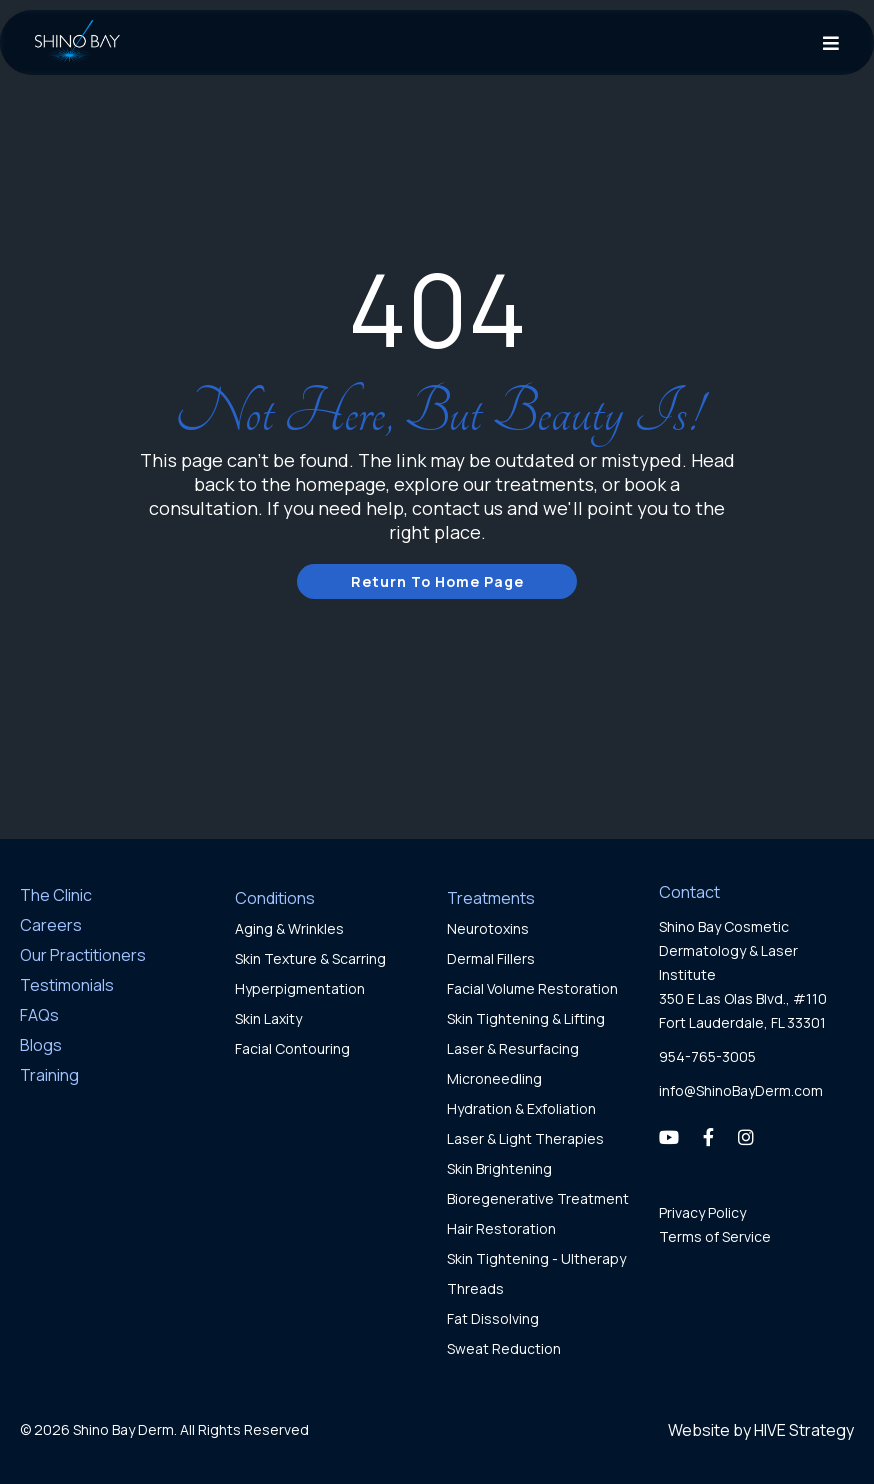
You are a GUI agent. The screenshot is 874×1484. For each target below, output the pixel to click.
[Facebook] (708, 1137)
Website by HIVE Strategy (761, 1430)
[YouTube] (669, 1137)
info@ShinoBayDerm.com (741, 1090)
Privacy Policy (702, 1212)
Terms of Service (715, 1236)
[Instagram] (746, 1137)
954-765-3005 (707, 1056)
